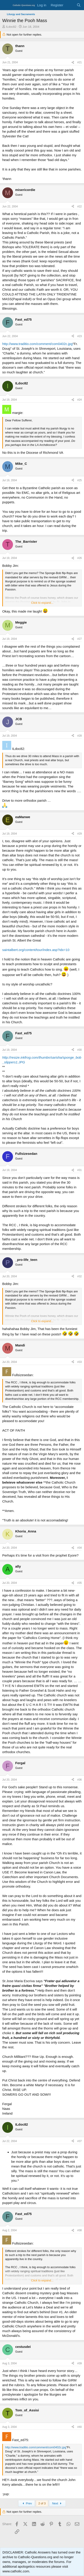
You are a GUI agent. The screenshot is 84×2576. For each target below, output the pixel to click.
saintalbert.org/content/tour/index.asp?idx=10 (35, 950)
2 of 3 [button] (42, 2503)
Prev (26, 2503)
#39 (79, 2363)
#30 (79, 1049)
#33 (79, 1362)
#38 (79, 2230)
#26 (79, 558)
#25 (79, 480)
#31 (79, 1170)
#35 (79, 1582)
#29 (79, 833)
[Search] (78, 5)
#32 (79, 1276)
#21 (79, 62)
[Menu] (6, 5)
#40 (79, 2426)
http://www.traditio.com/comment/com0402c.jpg (37, 344)
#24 (79, 399)
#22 (79, 206)
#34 (79, 1547)
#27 (79, 638)
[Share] (73, 62)
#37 (79, 2141)
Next (57, 2503)
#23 (79, 336)
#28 (79, 735)
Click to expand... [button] (42, 602)
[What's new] (69, 5)
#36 (79, 1779)
